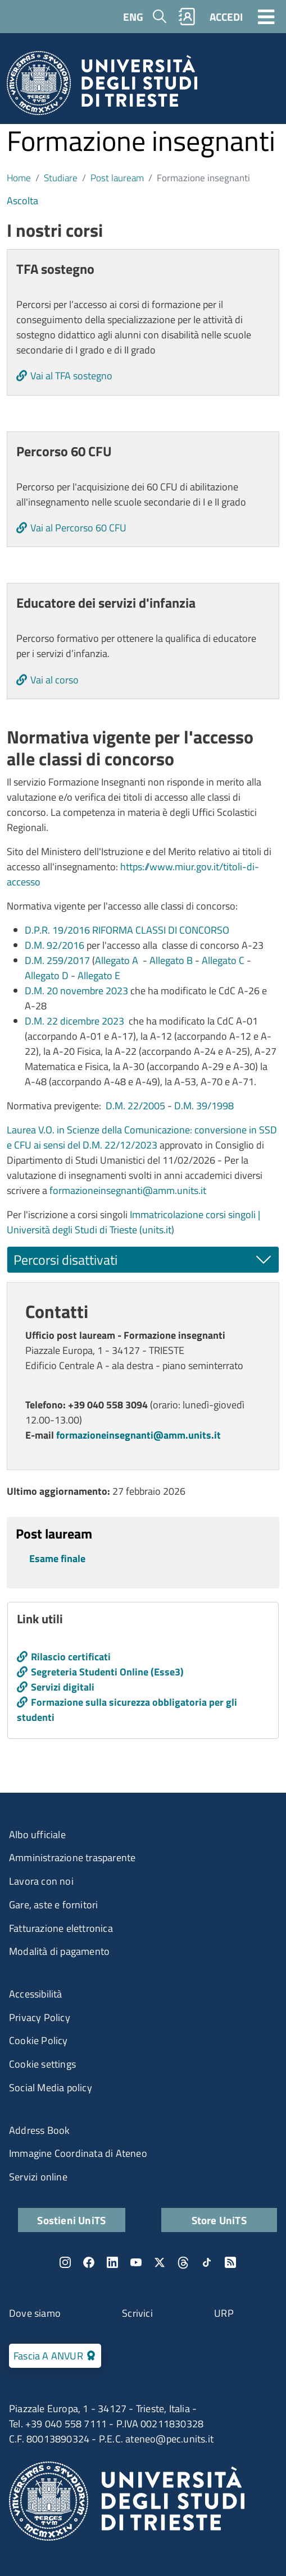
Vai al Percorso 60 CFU (78, 527)
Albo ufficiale (37, 1834)
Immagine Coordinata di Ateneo (78, 2153)
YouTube (136, 2262)
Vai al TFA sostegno (71, 375)
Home (19, 178)
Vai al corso (54, 679)
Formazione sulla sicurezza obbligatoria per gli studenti (127, 1710)
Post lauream (117, 178)
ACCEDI (226, 16)
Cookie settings (42, 2064)
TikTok (206, 2262)
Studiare (61, 178)
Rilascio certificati (71, 1656)
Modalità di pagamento (59, 1951)
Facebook (88, 2262)
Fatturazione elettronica (61, 1928)
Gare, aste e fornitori (53, 1904)
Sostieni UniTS (71, 2220)
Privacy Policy (39, 2017)
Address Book (39, 2130)
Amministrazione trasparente (72, 1857)
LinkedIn (112, 2262)
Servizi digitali (62, 1687)
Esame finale (57, 1558)
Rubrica (187, 16)
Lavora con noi (41, 1881)
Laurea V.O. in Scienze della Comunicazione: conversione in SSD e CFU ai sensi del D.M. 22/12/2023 (142, 1137)
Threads (183, 2262)
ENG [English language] (133, 16)
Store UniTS (219, 2220)
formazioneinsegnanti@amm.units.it (127, 1190)
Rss (230, 2262)
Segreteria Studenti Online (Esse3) (107, 1671)
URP (224, 2313)
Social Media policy (50, 2087)
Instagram (65, 2262)
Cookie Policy (38, 2040)
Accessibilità (35, 1993)
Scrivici (137, 2313)
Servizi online (38, 2176)
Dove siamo (35, 2313)
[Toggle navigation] (266, 16)
